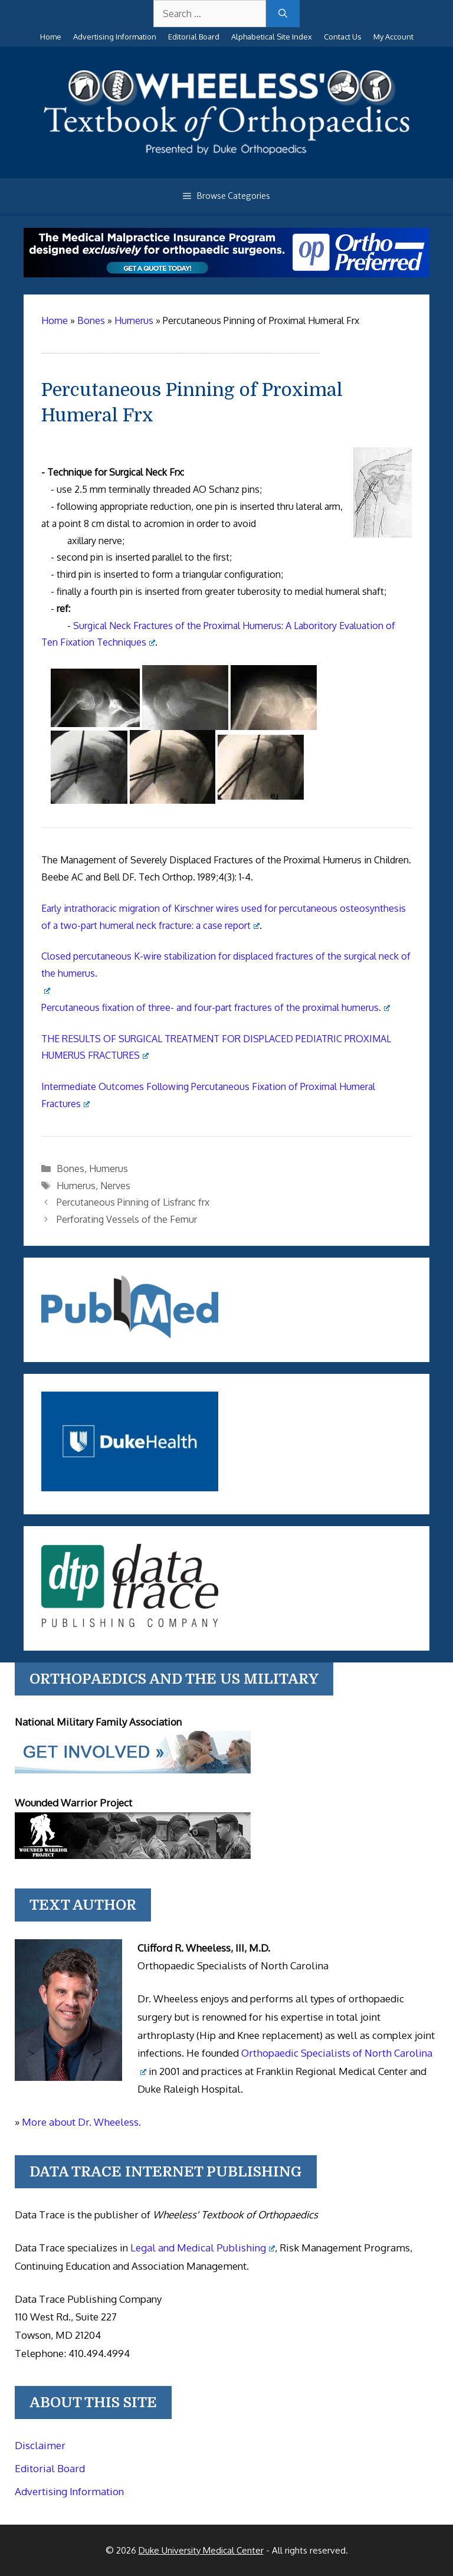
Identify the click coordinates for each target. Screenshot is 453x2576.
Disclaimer (40, 2445)
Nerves (115, 1186)
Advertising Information (114, 36)
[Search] (283, 13)
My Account (393, 36)
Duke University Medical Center (201, 2550)
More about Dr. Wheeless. (81, 2122)
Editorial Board (193, 36)
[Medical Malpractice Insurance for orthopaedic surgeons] (226, 274)
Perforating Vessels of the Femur (127, 1219)
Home (50, 36)
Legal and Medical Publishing (202, 2247)
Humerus (108, 1168)
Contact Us (343, 36)
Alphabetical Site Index (271, 36)
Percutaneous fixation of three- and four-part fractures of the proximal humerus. (215, 1007)
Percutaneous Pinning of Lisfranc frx (133, 1202)
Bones (70, 1168)
